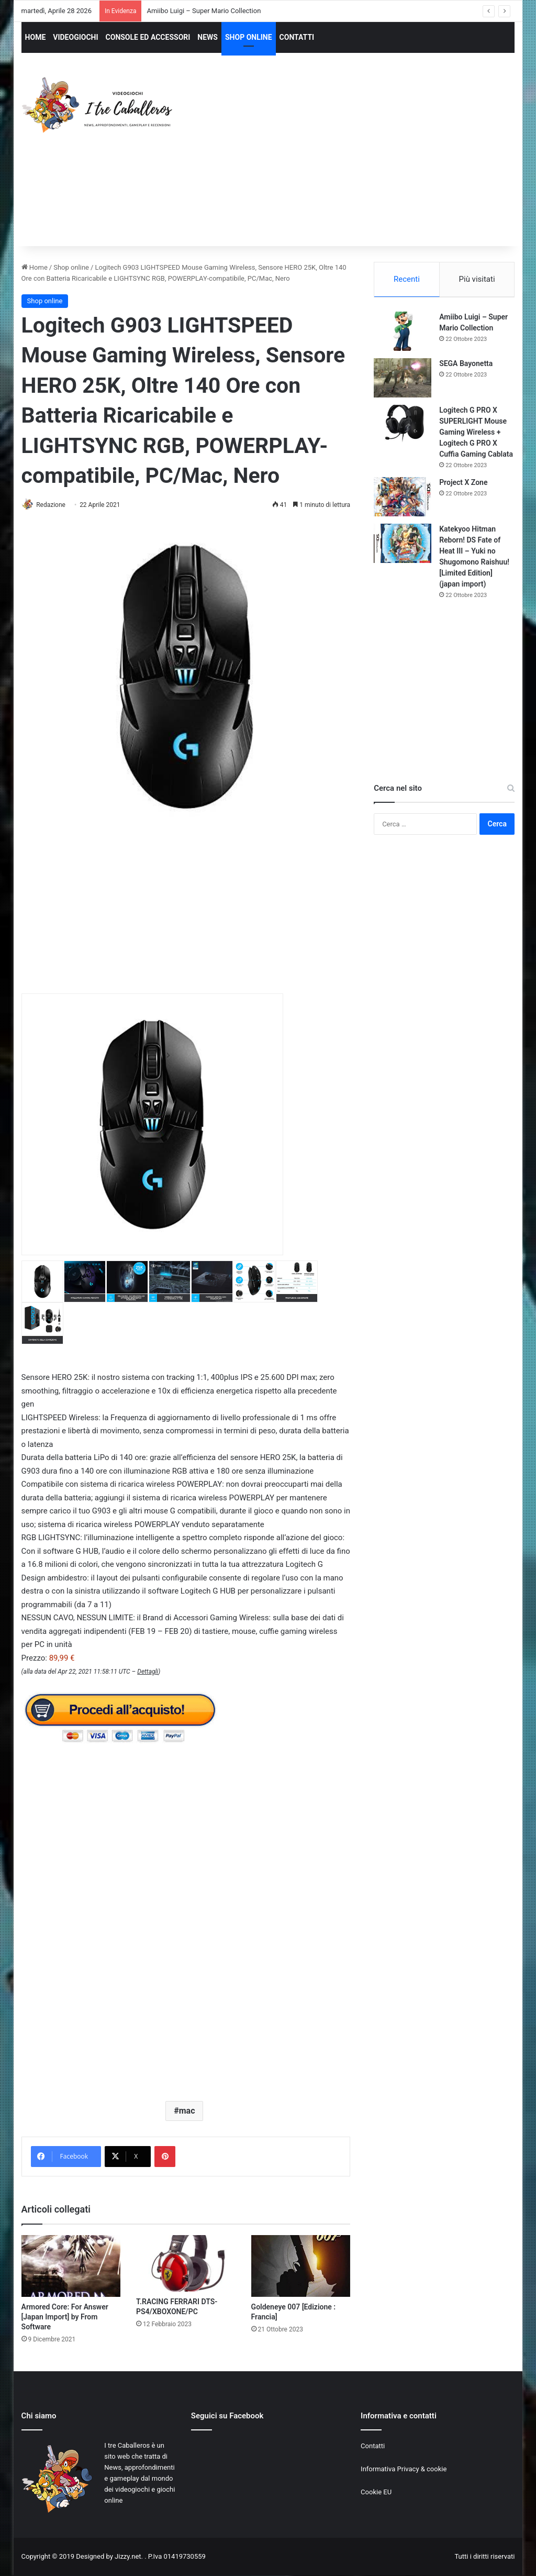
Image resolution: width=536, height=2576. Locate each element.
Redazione (55, 504)
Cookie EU (376, 2492)
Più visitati (477, 279)
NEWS (207, 37)
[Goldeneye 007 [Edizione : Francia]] (301, 2266)
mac (187, 2111)
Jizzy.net (128, 2557)
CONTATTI (297, 37)
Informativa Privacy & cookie (403, 2469)
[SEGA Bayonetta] (402, 379)
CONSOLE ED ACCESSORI (148, 37)
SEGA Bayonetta (466, 365)
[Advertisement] (363, 159)
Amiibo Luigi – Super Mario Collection (204, 11)
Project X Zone (463, 484)
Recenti (407, 279)
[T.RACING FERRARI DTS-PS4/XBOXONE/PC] (186, 2264)
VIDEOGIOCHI (75, 37)
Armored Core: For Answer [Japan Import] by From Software (64, 2317)
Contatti (373, 2446)
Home (34, 267)
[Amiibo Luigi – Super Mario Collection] (402, 332)
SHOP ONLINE (248, 37)
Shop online (71, 267)
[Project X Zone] (402, 498)
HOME (35, 37)
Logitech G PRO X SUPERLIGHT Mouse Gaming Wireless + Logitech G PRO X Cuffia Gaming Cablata (476, 433)
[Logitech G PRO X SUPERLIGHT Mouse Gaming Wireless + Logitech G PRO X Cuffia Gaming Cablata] (402, 426)
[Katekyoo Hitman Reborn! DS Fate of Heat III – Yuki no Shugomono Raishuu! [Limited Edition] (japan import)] (402, 545)
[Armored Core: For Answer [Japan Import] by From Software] (71, 2266)
